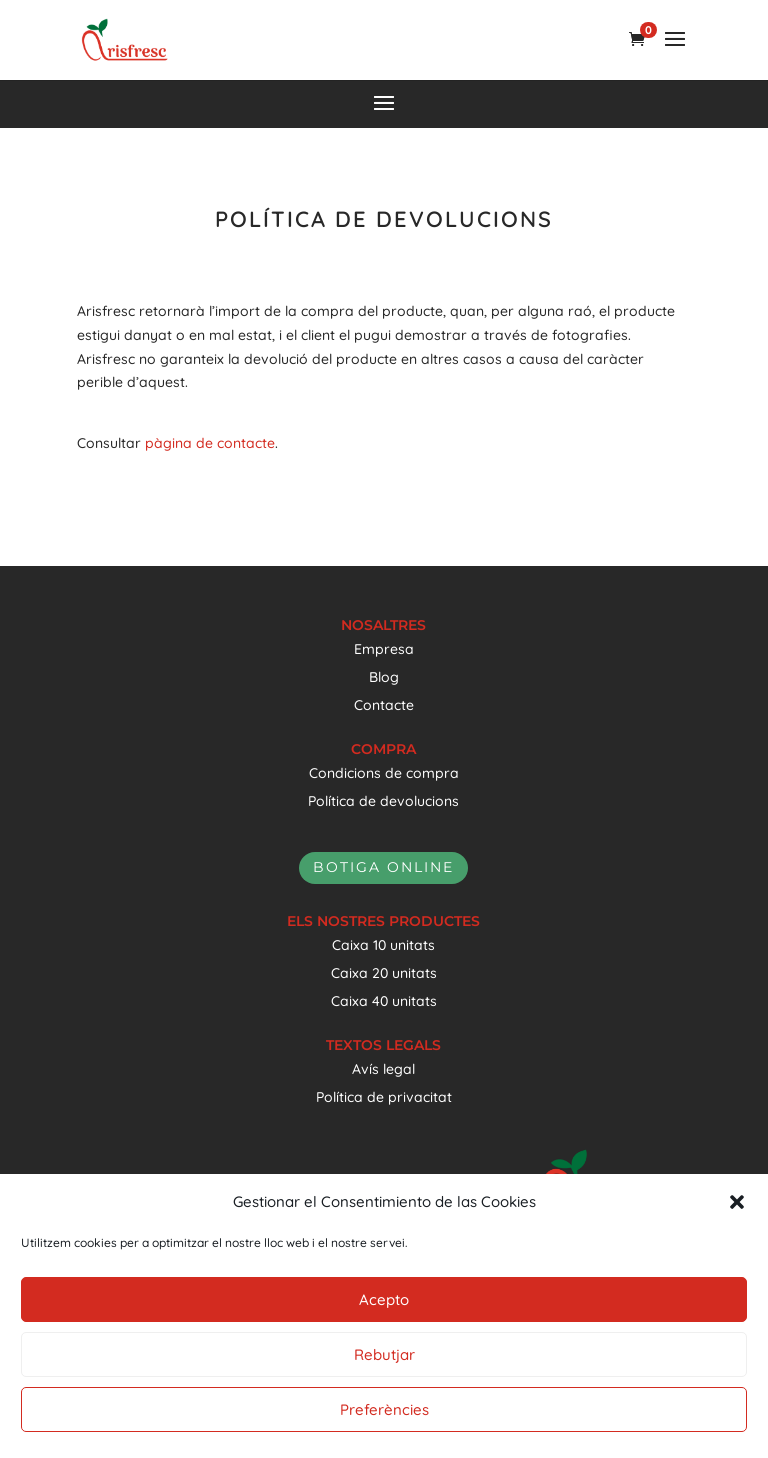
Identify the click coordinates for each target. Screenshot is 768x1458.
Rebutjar (384, 1354)
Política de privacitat (384, 1097)
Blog (384, 677)
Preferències (384, 1409)
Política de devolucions (383, 801)
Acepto (384, 1299)
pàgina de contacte (210, 443)
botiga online (383, 867)
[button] (737, 1202)
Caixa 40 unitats (384, 1001)
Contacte (384, 705)
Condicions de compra (384, 773)
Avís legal (383, 1069)
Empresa (384, 649)
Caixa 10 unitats (383, 945)
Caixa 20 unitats (384, 973)
